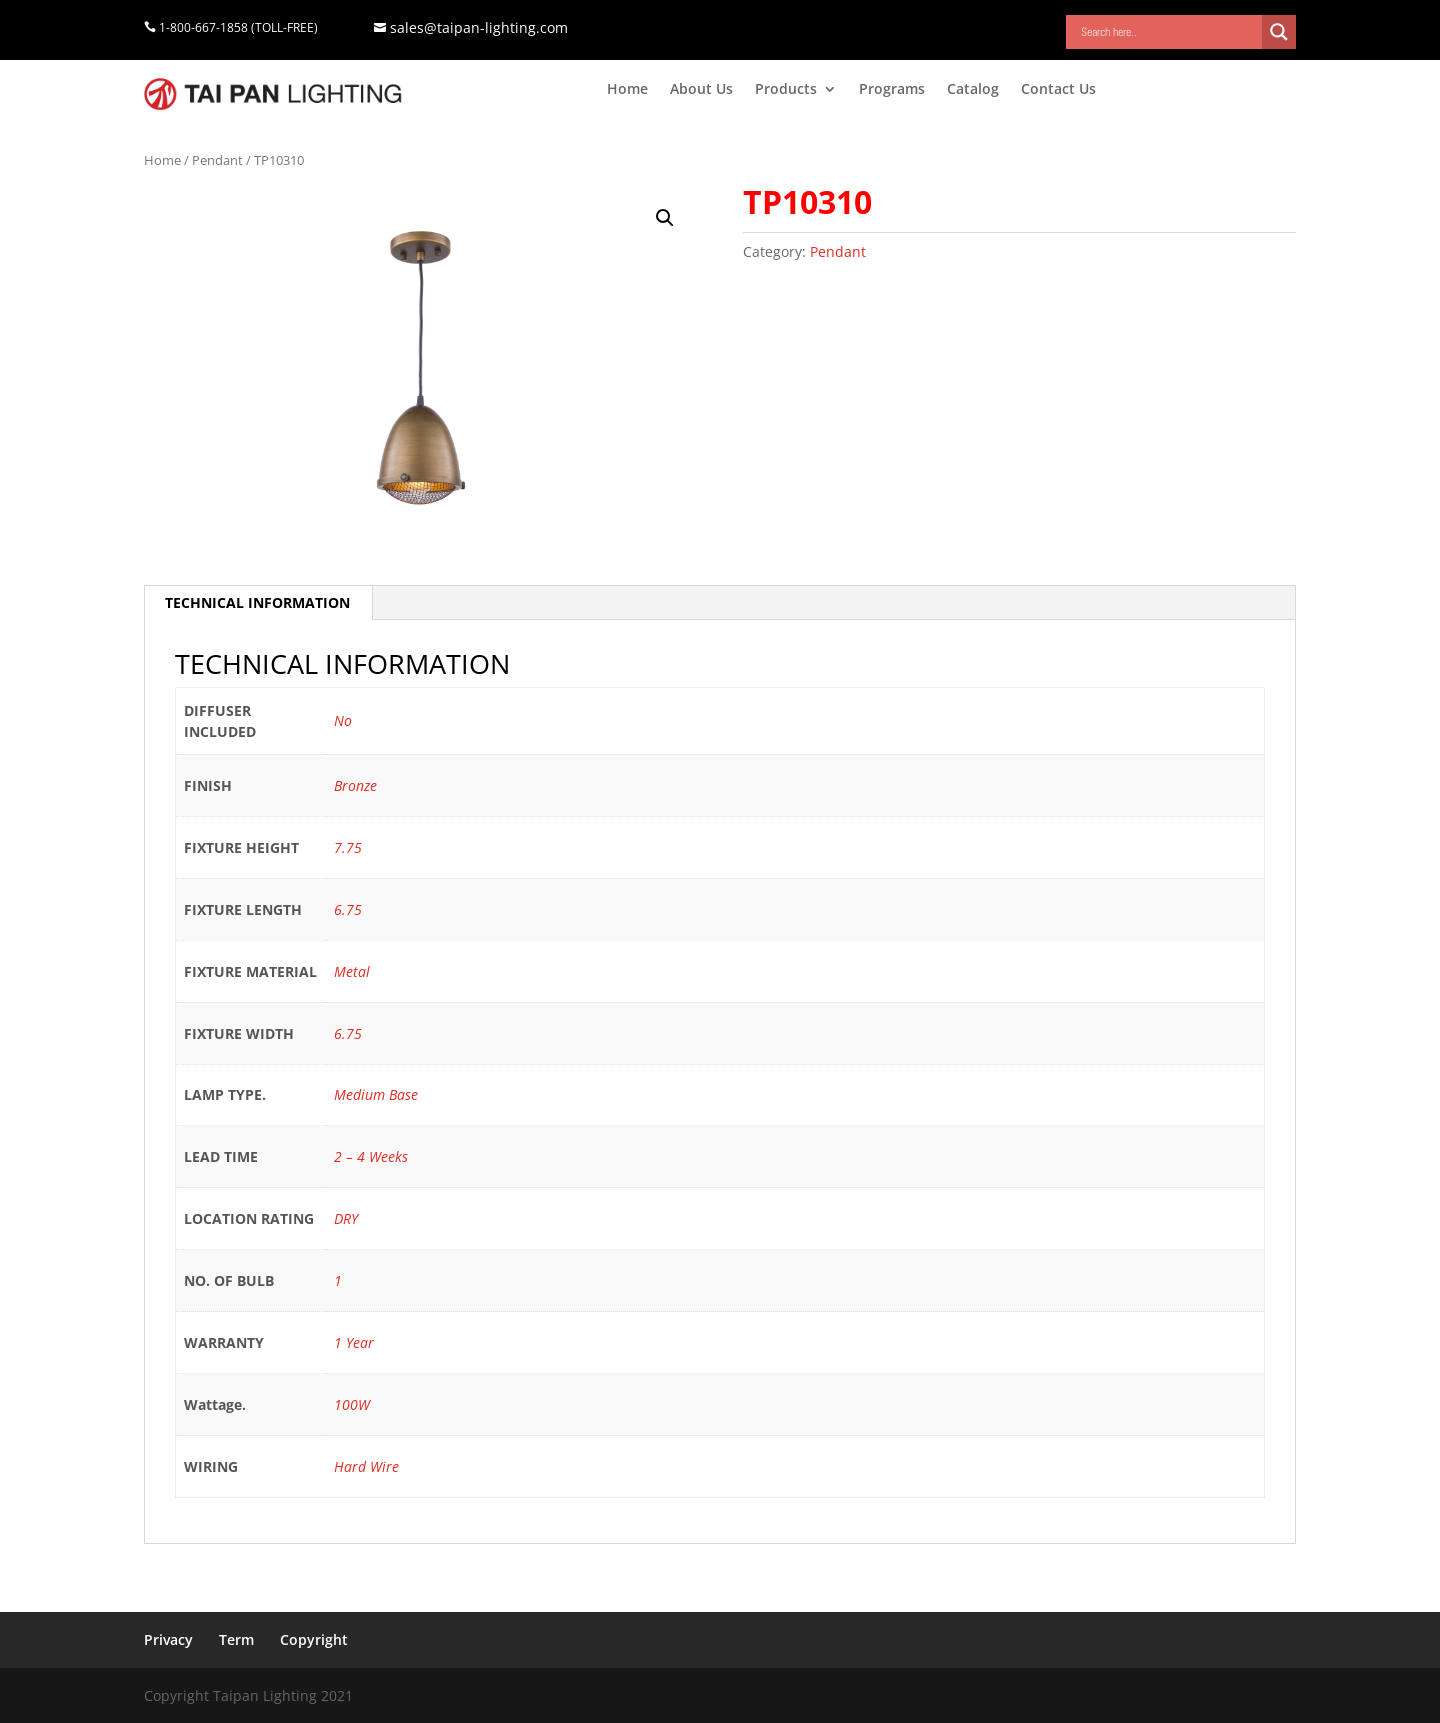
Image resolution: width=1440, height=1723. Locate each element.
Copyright (314, 1639)
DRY (346, 1218)
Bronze (355, 785)
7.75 (348, 847)
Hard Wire (366, 1466)
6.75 (348, 909)
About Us (701, 90)
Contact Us (1058, 90)
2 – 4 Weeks (371, 1156)
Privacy (168, 1639)
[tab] (258, 603)
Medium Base (376, 1094)
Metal (352, 971)
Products (786, 90)
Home (627, 90)
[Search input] (1169, 32)
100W (352, 1404)
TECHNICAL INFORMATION (257, 602)
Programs (892, 90)
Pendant (217, 160)
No (343, 720)
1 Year (354, 1342)
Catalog (973, 90)
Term (236, 1639)
